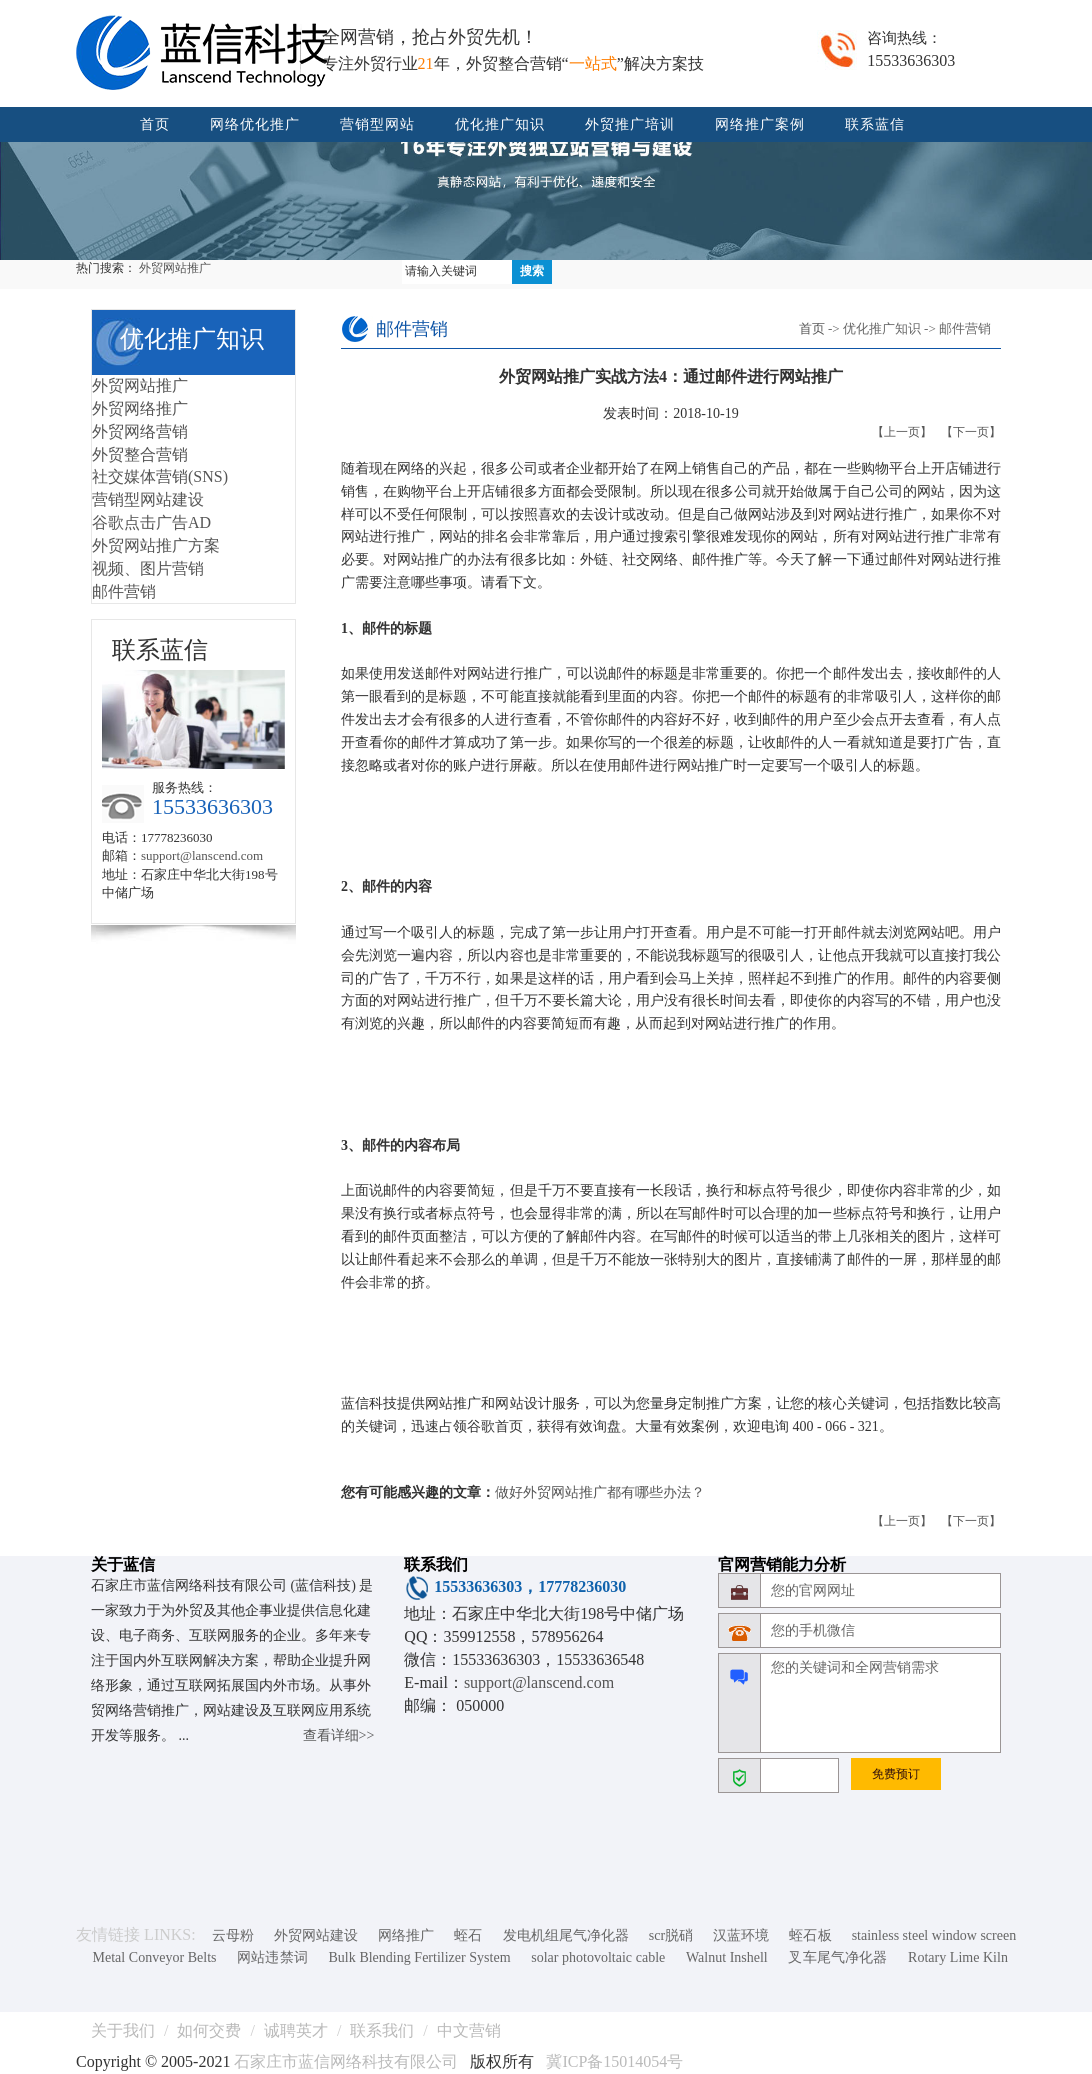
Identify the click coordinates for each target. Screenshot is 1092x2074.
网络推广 (406, 1935)
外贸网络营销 (140, 431)
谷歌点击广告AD (151, 522)
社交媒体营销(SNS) (160, 476)
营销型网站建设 (148, 499)
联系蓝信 (875, 124)
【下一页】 (971, 432)
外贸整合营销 (140, 454)
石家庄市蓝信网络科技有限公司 (346, 2061)
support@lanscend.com (202, 855)
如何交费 (209, 2030)
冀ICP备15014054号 (614, 2061)
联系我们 (382, 2030)
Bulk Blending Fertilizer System (420, 1957)
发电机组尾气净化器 (566, 1935)
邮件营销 (124, 591)
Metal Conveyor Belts (155, 1957)
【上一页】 (902, 432)
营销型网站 (377, 124)
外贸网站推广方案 (156, 545)
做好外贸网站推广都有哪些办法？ (600, 1492)
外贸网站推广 (175, 268)
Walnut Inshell (727, 1957)
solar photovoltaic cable (598, 1957)
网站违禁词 (272, 1957)
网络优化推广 (255, 124)
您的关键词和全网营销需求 (880, 1703)
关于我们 (123, 2030)
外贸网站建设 (316, 1935)
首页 (155, 124)
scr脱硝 (671, 1935)
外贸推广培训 (630, 124)
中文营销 (469, 2030)
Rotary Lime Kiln (958, 1957)
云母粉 (233, 1935)
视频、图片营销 (148, 568)
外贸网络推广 (140, 408)
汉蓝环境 (741, 1935)
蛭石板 (810, 1935)
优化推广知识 (500, 124)
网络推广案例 (760, 124)
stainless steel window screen (934, 1935)
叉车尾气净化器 (837, 1957)
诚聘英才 (296, 2030)
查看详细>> (339, 1735)
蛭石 (468, 1935)
